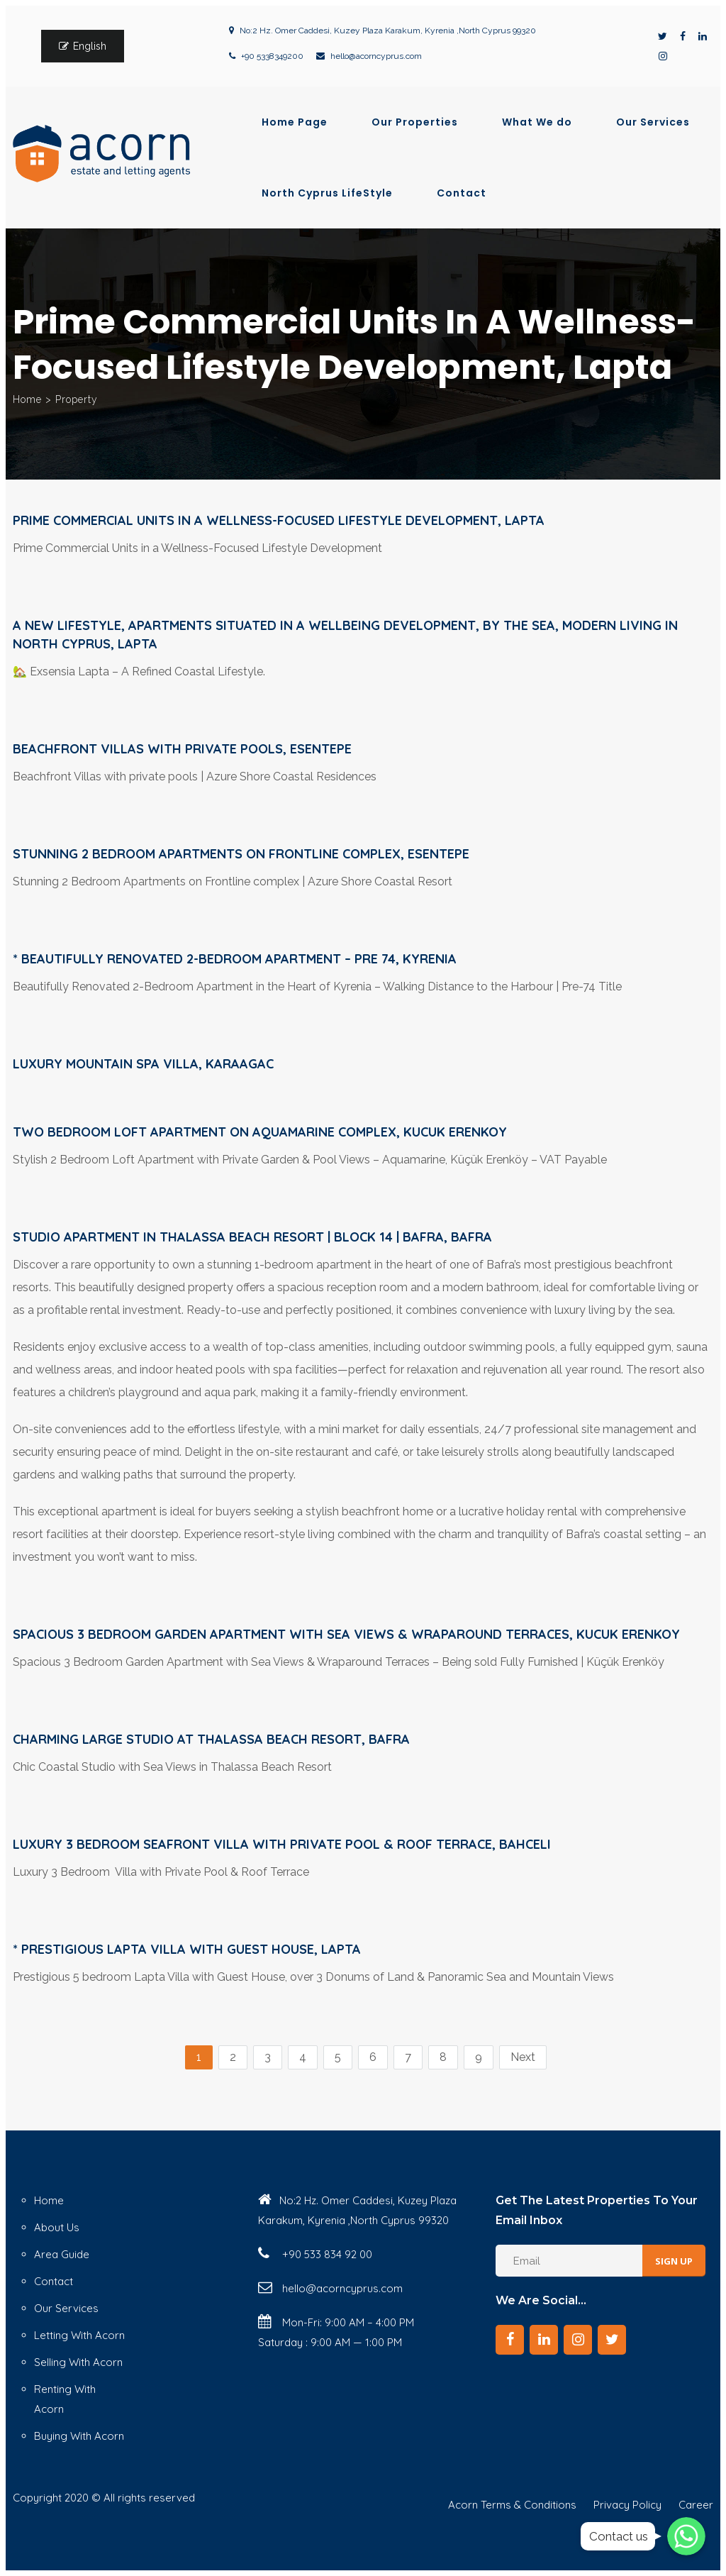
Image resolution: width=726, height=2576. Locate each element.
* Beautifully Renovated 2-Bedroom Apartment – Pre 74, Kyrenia (235, 959)
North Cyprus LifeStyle (327, 193)
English (89, 46)
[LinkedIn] (544, 2340)
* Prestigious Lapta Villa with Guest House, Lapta (187, 1949)
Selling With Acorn (78, 2362)
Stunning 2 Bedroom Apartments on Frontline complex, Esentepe (241, 854)
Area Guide (61, 2254)
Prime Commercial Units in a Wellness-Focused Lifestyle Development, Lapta (278, 520)
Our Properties (415, 122)
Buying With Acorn (79, 2436)
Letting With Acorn (79, 2335)
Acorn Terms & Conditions (512, 2504)
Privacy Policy (627, 2504)
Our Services (653, 122)
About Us (56, 2227)
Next (522, 2057)
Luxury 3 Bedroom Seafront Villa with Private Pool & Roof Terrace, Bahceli (282, 1844)
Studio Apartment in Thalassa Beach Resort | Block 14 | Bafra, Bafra (252, 1237)
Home (27, 399)
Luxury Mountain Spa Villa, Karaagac (143, 1064)
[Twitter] (612, 2340)
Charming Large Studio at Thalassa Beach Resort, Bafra (211, 1739)
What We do (537, 122)
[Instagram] (578, 2340)
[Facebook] (510, 2340)
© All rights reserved (143, 2497)
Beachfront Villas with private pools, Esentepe (182, 749)
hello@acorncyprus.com (376, 56)
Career (695, 2504)
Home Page (295, 122)
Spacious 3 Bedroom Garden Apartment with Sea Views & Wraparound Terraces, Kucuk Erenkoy (346, 1634)
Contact (461, 193)
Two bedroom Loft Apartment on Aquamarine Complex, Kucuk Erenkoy (260, 1132)
